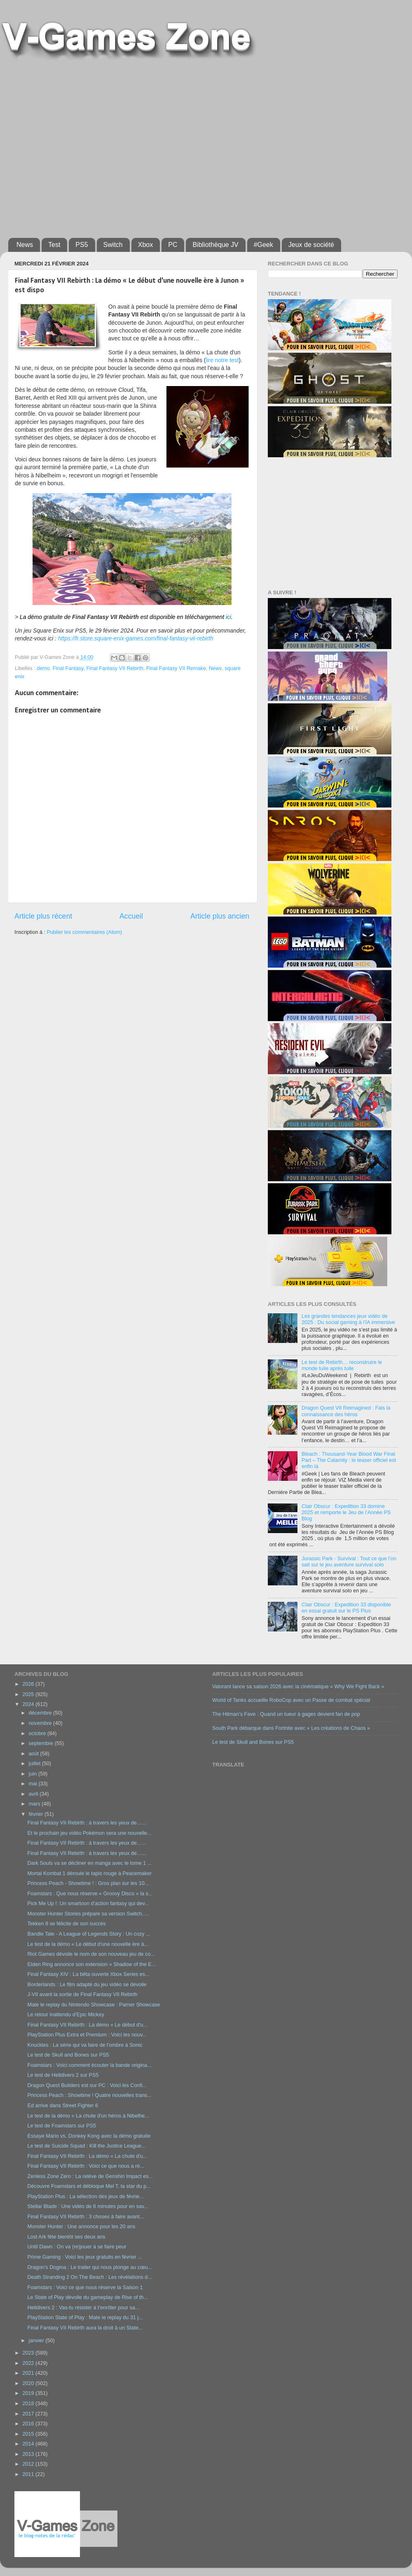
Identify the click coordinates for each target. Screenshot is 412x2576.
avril (34, 1794)
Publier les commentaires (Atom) (84, 932)
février (37, 1814)
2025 (28, 1694)
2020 (28, 2383)
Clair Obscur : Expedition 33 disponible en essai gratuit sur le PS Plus (346, 1608)
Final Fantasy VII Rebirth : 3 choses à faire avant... (85, 2217)
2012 (28, 2464)
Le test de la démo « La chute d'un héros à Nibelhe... (88, 2116)
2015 (28, 2434)
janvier (37, 2340)
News (24, 244)
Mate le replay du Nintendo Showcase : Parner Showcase (93, 2005)
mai (34, 1784)
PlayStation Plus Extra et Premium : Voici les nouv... (87, 2035)
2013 (28, 2454)
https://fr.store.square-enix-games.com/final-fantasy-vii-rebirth (135, 638)
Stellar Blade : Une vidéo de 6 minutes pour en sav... (87, 2206)
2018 (28, 2403)
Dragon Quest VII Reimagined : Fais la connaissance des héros (346, 1411)
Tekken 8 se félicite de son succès (66, 1924)
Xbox (145, 244)
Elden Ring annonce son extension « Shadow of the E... (91, 1964)
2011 (28, 2474)
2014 (28, 2444)
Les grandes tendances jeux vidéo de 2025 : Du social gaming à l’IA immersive (348, 1319)
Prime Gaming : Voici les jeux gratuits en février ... (84, 2257)
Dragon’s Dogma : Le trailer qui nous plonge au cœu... (89, 2267)
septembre (42, 1743)
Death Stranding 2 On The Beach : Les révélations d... (89, 2277)
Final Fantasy (68, 668)
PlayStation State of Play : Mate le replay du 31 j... (85, 2317)
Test (54, 244)
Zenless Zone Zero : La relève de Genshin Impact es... (90, 2176)
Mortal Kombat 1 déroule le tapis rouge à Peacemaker (89, 1873)
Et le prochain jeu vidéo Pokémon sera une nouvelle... (89, 1833)
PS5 (81, 244)
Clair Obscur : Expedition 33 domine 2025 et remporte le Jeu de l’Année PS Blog (346, 1512)
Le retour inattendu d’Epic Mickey (65, 2015)
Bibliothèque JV (215, 244)
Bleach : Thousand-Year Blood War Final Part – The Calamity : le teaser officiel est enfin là (349, 1460)
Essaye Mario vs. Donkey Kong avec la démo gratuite (88, 2136)
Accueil (131, 916)
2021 (28, 2373)
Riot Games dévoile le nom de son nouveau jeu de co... (90, 1954)
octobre (38, 1733)
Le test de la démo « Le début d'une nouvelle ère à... (87, 1944)
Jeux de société (311, 244)
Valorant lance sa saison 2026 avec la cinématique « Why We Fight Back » (298, 1686)
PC (172, 244)
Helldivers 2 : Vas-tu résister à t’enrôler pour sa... (83, 2308)
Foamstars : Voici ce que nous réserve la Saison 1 (85, 2287)
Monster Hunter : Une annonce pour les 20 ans (81, 2226)
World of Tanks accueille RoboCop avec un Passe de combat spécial (291, 1700)
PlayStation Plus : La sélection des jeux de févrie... (85, 2196)
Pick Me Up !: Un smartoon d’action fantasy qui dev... (88, 1903)
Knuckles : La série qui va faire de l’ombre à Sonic (84, 2045)
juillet (35, 1763)
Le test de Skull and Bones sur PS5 (68, 2055)
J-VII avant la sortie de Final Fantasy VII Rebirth (82, 1994)
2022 (28, 2363)
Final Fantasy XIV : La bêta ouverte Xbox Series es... (88, 1974)
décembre (41, 1713)
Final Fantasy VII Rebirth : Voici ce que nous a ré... (85, 2166)
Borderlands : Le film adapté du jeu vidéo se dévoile (86, 1984)
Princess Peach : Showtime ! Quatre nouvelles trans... (89, 2095)
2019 (28, 2393)
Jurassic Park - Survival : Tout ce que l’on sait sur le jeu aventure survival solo (349, 1562)
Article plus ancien (219, 916)
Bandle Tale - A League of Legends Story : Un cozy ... (88, 1934)
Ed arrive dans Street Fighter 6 (62, 2105)
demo (43, 668)
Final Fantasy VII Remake (176, 668)
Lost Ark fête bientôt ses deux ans (66, 2237)
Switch (113, 244)
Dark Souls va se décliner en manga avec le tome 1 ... (89, 1863)
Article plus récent (43, 916)
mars (35, 1804)
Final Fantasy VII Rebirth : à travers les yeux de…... (86, 1823)
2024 (28, 1704)
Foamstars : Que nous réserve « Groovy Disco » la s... (89, 1894)
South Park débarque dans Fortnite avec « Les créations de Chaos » (291, 1728)
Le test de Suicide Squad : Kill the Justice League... (86, 2146)
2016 (28, 2424)
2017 (28, 2414)
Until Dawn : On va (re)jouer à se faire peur (76, 2247)
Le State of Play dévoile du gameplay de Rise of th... (87, 2297)
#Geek (263, 244)
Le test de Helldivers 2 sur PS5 (62, 2075)
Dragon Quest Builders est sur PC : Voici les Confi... (87, 2085)
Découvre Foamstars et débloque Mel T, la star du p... (88, 2186)
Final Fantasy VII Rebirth (114, 668)
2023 (28, 2353)
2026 (28, 1684)
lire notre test (222, 360)
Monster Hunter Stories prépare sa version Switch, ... (88, 1914)
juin (33, 1774)
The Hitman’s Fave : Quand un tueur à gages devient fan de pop (286, 1714)
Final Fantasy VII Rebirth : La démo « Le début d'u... (87, 2025)
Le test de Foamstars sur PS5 (61, 2126)
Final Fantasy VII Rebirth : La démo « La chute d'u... (87, 2156)
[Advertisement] (77, 146)
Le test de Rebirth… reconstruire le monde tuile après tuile (342, 1365)
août (34, 1754)
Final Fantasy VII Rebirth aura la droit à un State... (85, 2328)
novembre (41, 1723)
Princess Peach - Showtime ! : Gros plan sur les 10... (88, 1883)
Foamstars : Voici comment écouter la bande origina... (89, 2065)
